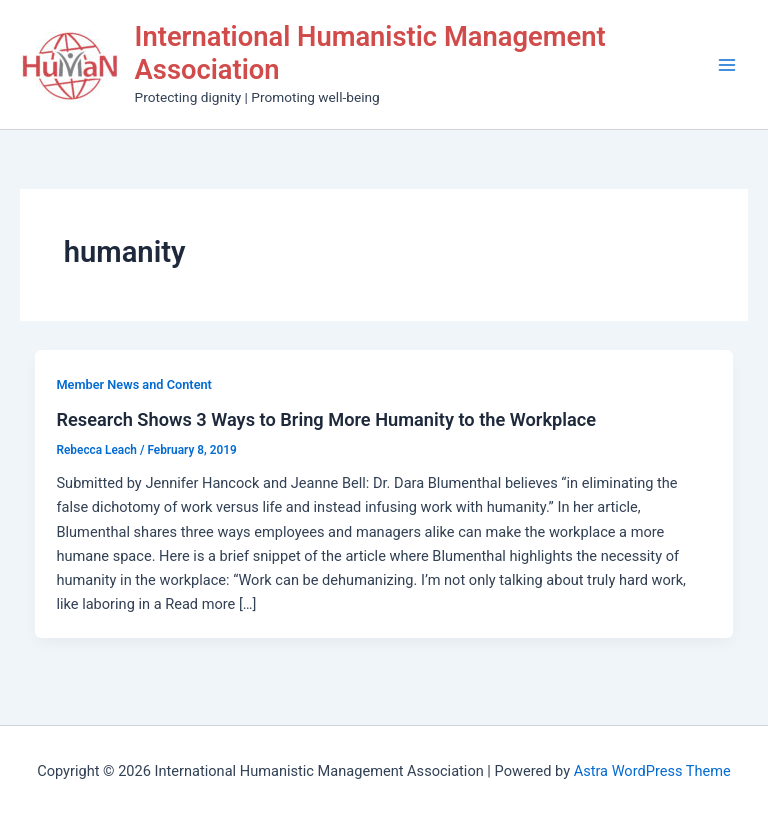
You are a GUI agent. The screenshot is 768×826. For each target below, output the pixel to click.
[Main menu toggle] (727, 65)
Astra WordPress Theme (652, 771)
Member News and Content (133, 384)
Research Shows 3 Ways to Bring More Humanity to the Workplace (326, 419)
